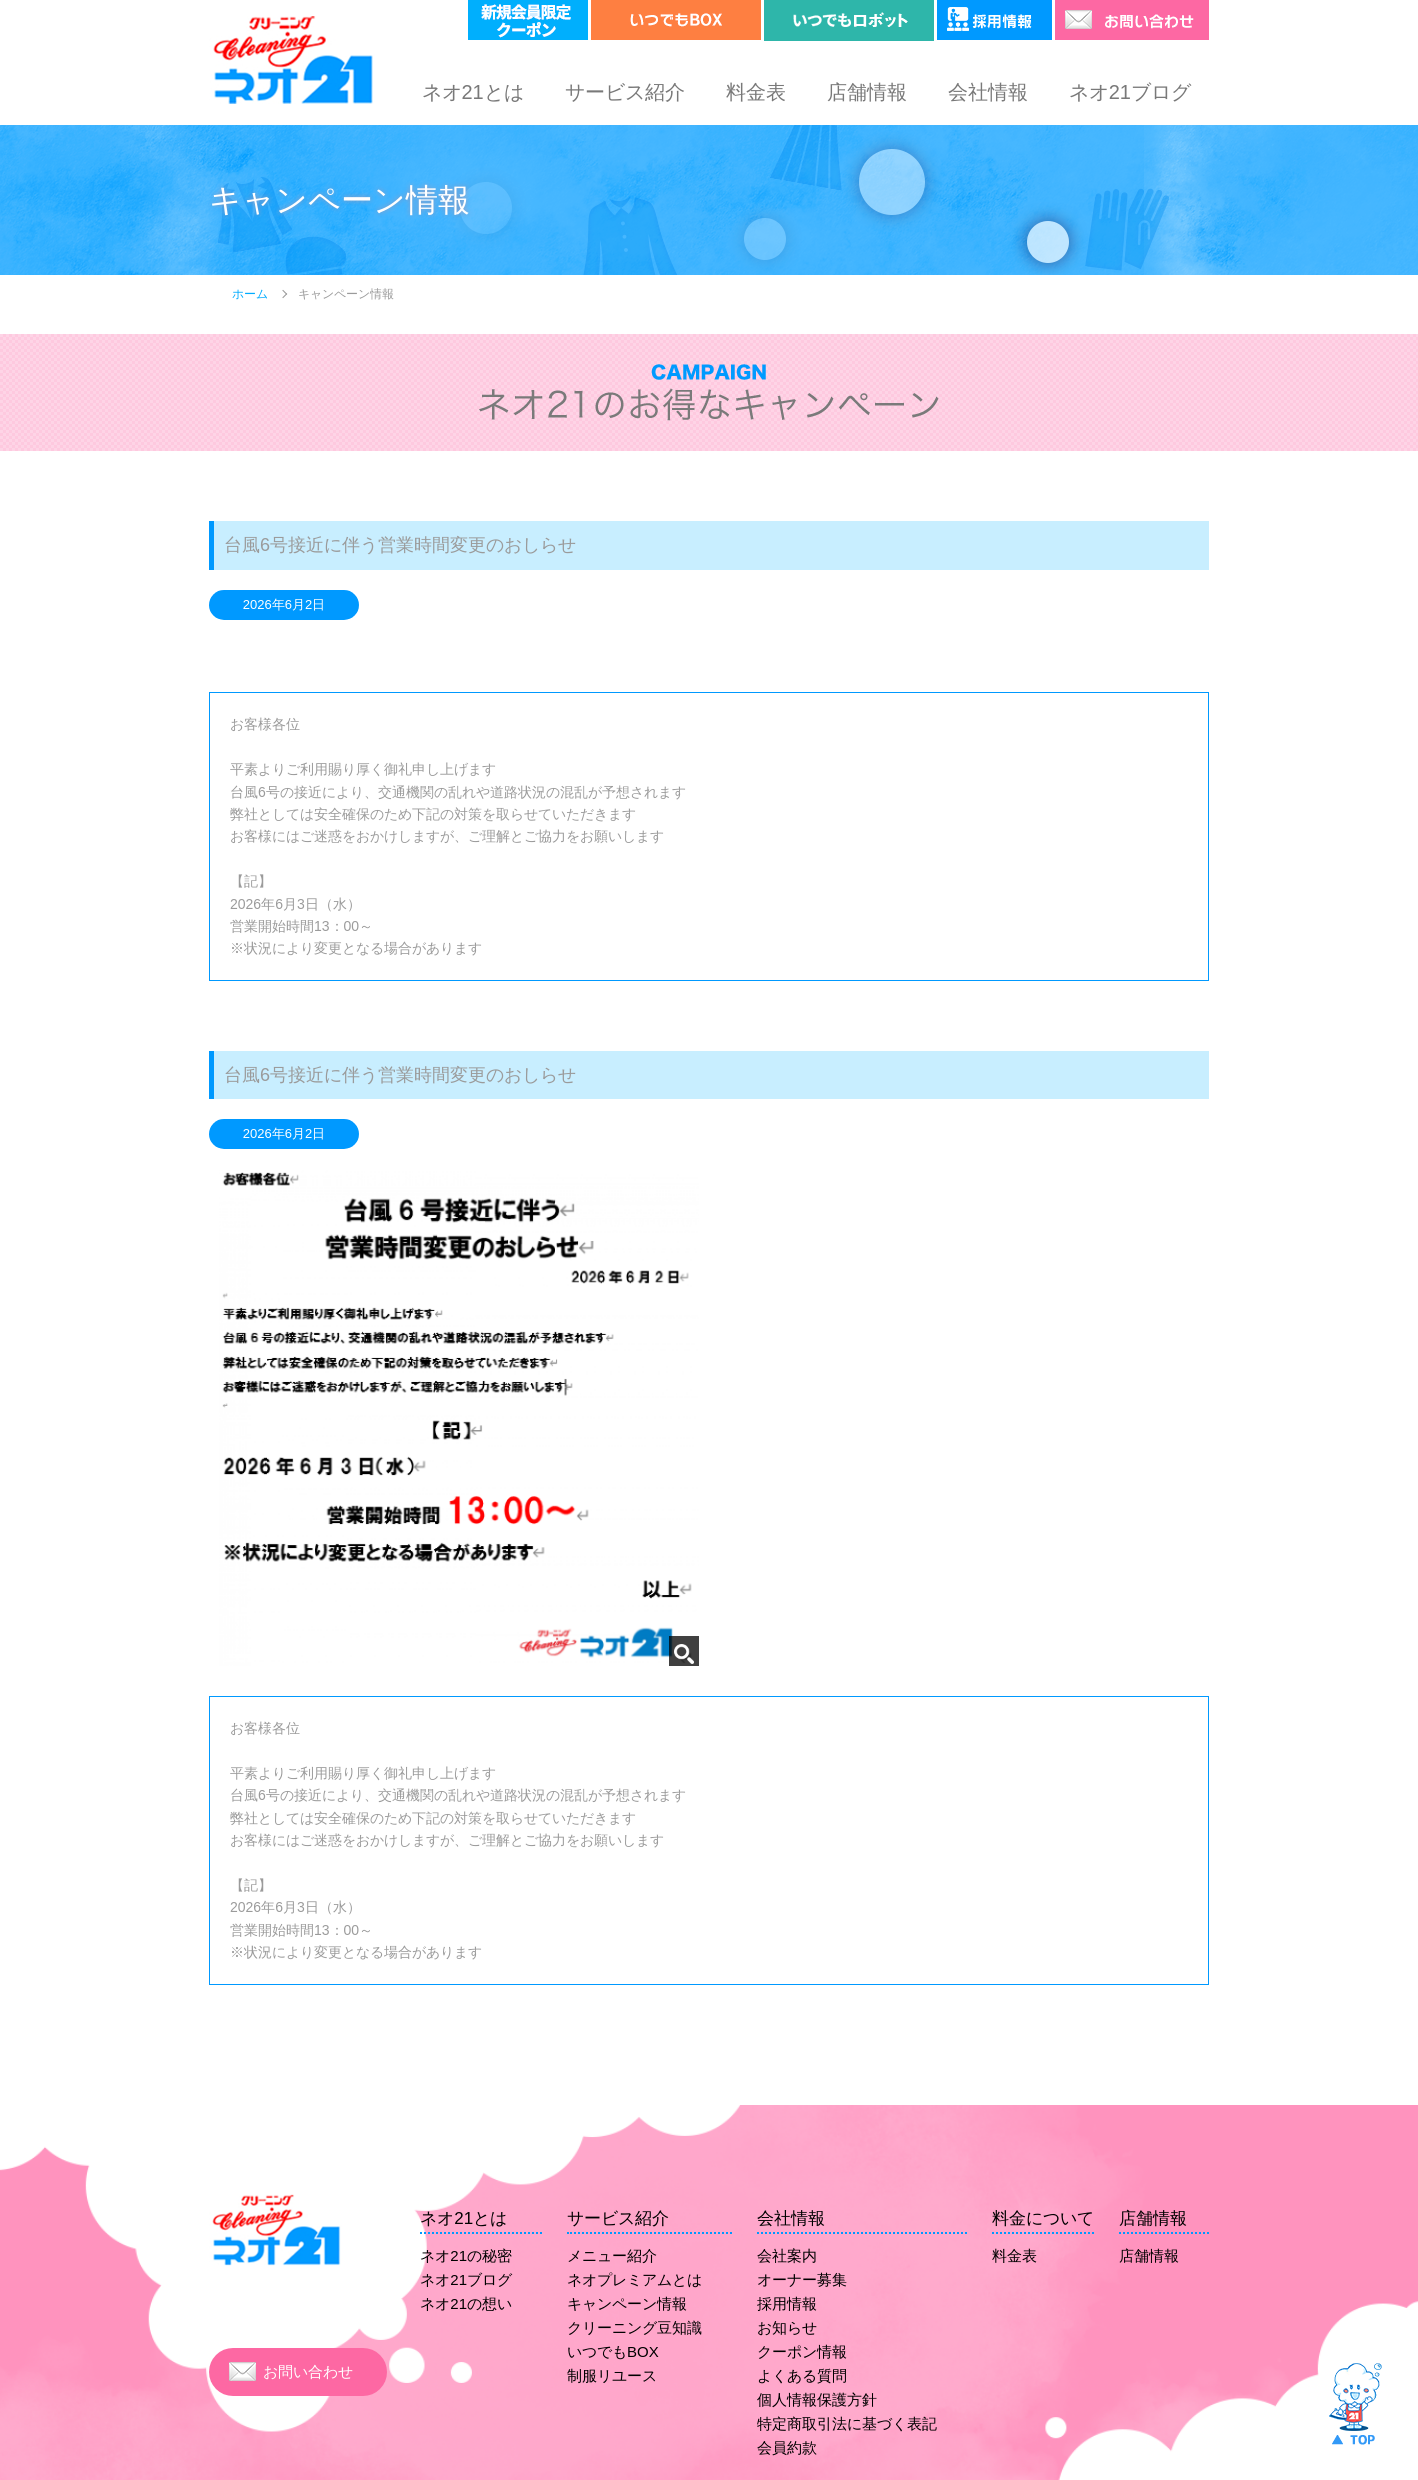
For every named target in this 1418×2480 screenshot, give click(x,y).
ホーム (250, 294)
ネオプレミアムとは (634, 2279)
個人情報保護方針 (817, 2399)
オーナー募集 (802, 2279)
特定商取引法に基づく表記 (847, 2423)
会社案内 (787, 2255)
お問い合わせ (308, 2371)
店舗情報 (867, 92)
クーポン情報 (802, 2351)
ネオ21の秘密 (466, 2255)
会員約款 (787, 2447)
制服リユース (612, 2375)
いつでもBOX (613, 2351)
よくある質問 (802, 2375)
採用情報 (787, 2303)
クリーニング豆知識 (634, 2327)
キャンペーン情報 (627, 2303)
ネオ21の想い (466, 2303)
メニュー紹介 (612, 2255)
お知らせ (787, 2327)
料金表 (756, 92)
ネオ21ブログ (1130, 92)
